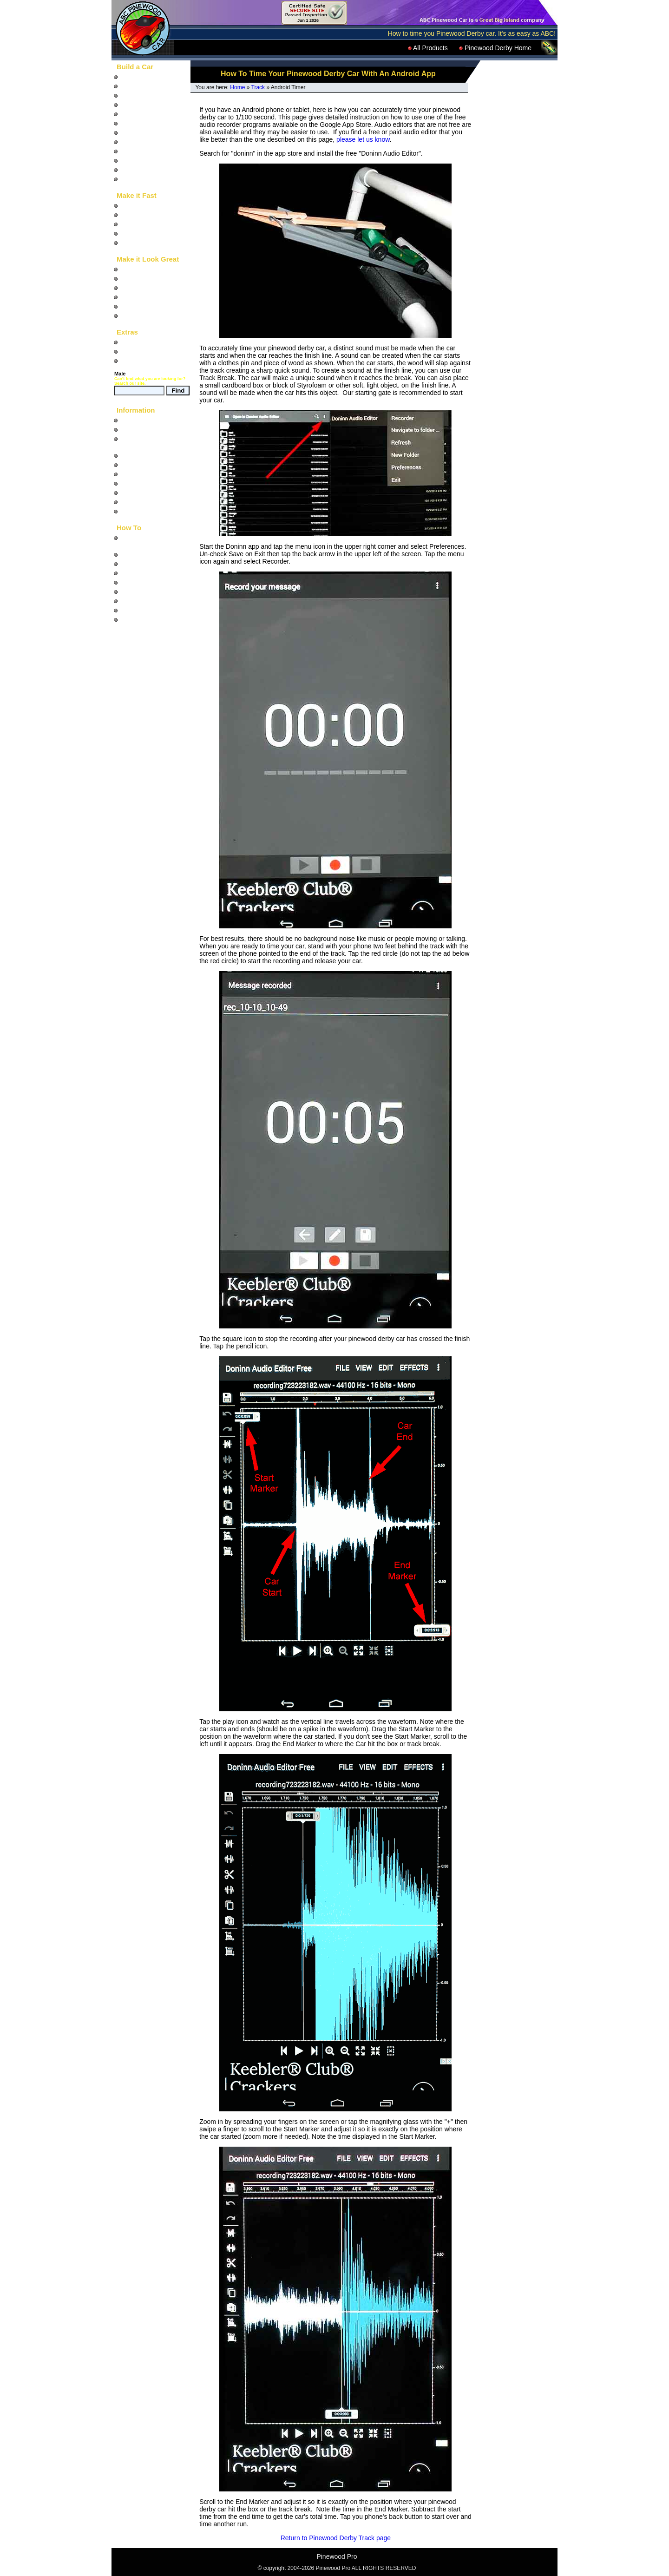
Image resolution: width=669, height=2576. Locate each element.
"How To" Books (144, 76)
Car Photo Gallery (146, 474)
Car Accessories (144, 315)
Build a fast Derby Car (152, 554)
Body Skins (137, 287)
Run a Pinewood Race (153, 563)
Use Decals (137, 619)
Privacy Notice (141, 492)
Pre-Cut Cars (140, 114)
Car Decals (137, 269)
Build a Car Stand (146, 582)
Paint (128, 297)
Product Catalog (144, 360)
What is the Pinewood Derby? (152, 442)
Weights (132, 224)
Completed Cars (144, 160)
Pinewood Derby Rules (154, 455)
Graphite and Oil (144, 233)
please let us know (362, 139)
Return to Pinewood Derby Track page (336, 2538)
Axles (129, 205)
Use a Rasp (138, 601)
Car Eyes (134, 306)
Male (119, 373)
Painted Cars (139, 151)
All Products (428, 48)
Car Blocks (136, 104)
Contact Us (137, 511)
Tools (128, 169)
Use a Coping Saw (148, 610)
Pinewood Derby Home (495, 48)
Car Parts (134, 132)
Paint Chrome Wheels (152, 591)
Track (258, 87)
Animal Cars (138, 123)
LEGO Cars (137, 179)
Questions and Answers (155, 464)
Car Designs (139, 95)
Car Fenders (139, 141)
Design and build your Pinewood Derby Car (152, 541)
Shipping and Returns (152, 483)
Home (237, 87)
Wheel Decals (141, 278)
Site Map (133, 429)
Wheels (132, 214)
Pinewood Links (143, 502)
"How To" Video (143, 86)
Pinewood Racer (145, 342)
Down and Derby (145, 351)
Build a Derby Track (149, 573)
